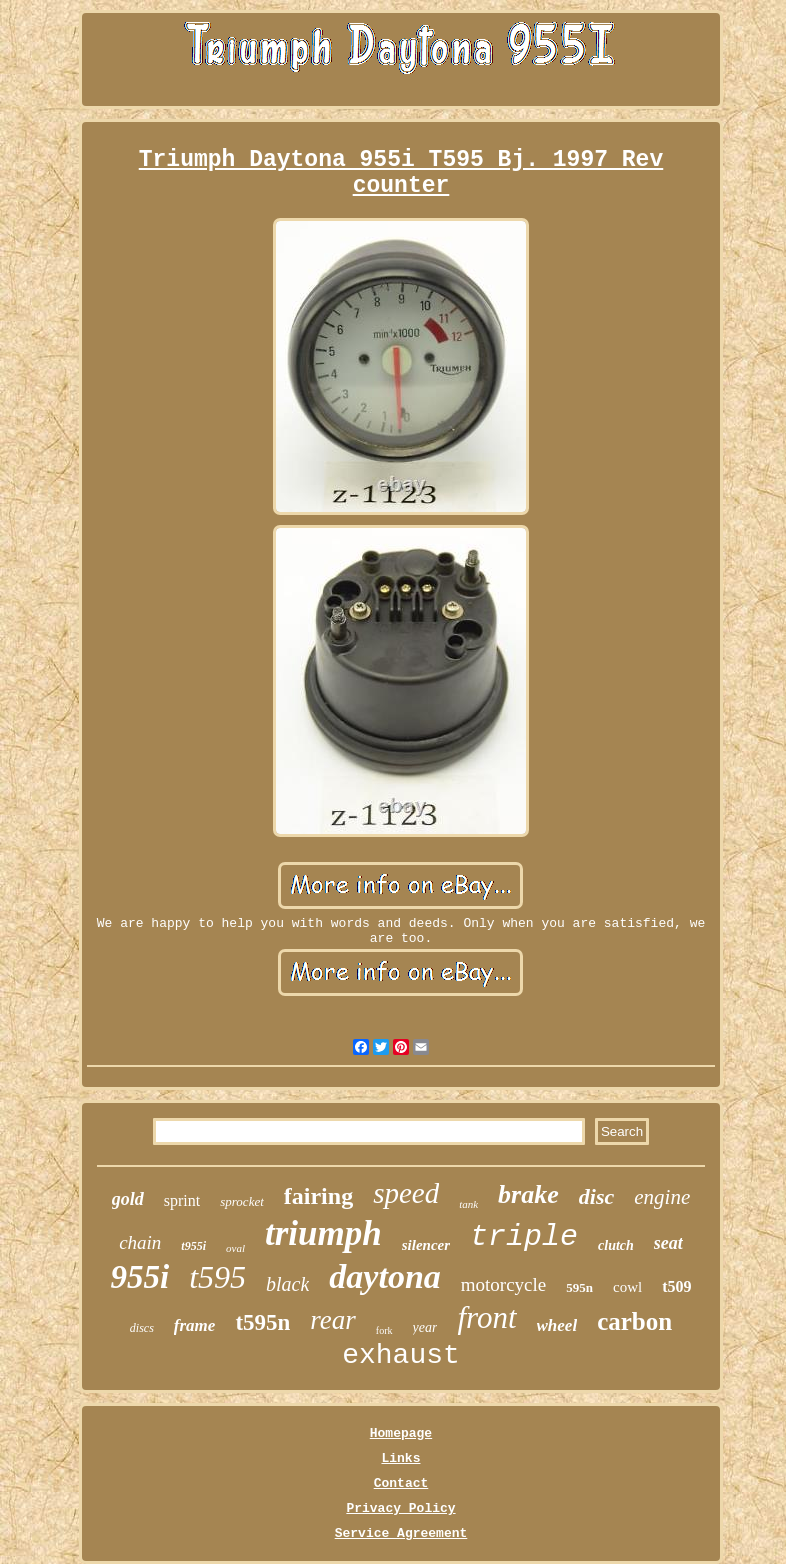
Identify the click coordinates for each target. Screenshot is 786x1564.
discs (142, 1328)
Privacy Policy (400, 1508)
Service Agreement (401, 1533)
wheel (557, 1325)
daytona (384, 1276)
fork (384, 1330)
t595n (262, 1322)
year (425, 1327)
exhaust (401, 1355)
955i (139, 1277)
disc (596, 1196)
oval (235, 1248)
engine (662, 1197)
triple (524, 1237)
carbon (634, 1321)
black (287, 1284)
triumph (323, 1233)
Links (400, 1458)
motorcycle (503, 1284)
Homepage (401, 1433)
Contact (401, 1483)
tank (468, 1204)
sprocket (242, 1201)
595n (579, 1287)
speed (406, 1193)
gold (128, 1199)
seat (668, 1243)
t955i (193, 1246)
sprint (182, 1200)
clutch (616, 1245)
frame (195, 1325)
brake (528, 1194)
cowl (627, 1287)
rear (333, 1320)
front (486, 1317)
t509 (676, 1286)
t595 (217, 1277)
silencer (426, 1245)
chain (140, 1242)
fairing (318, 1196)
